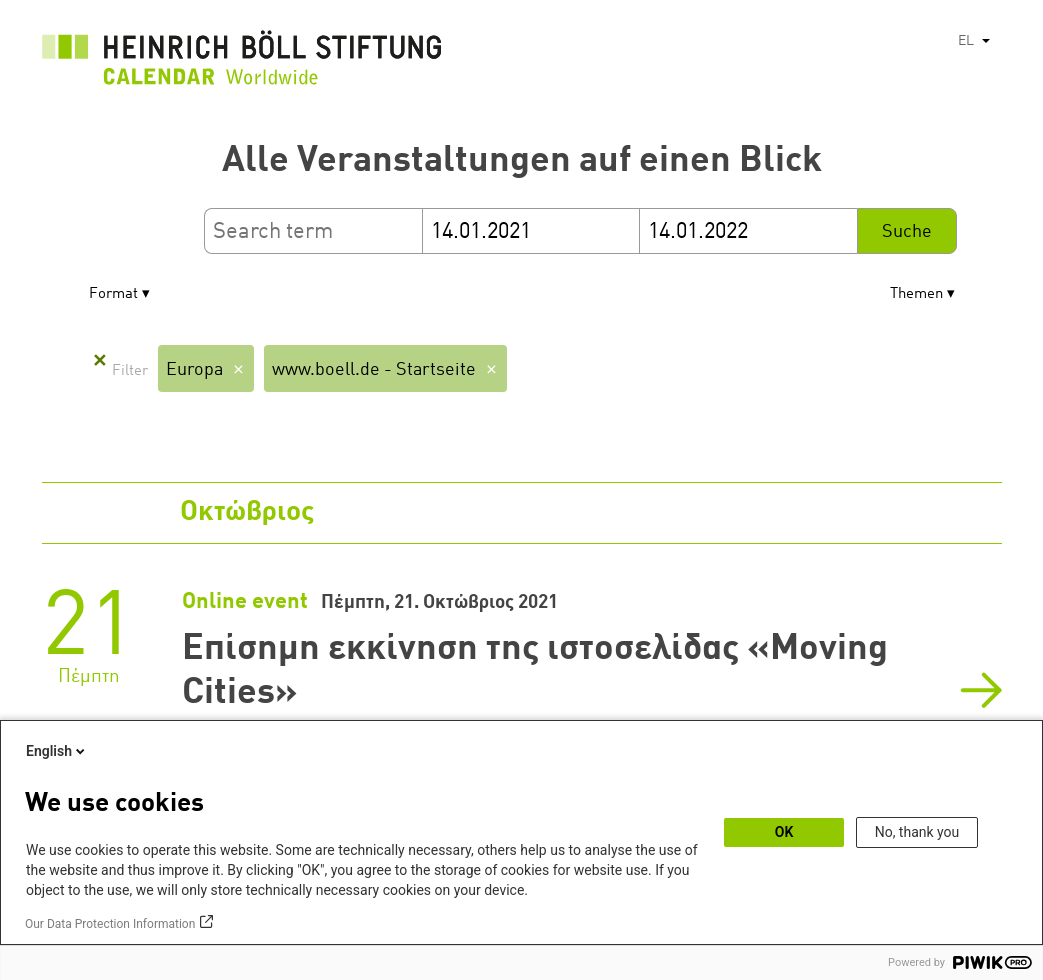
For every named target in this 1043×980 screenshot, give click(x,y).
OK (784, 832)
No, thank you (917, 832)
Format (113, 294)
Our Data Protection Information (110, 924)
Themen (916, 294)
